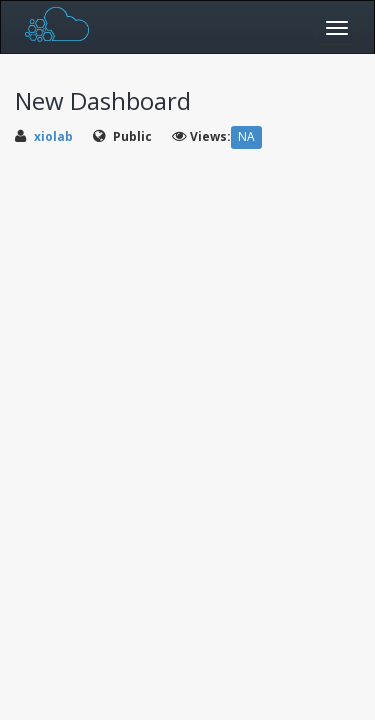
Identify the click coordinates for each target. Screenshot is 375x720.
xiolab (53, 136)
